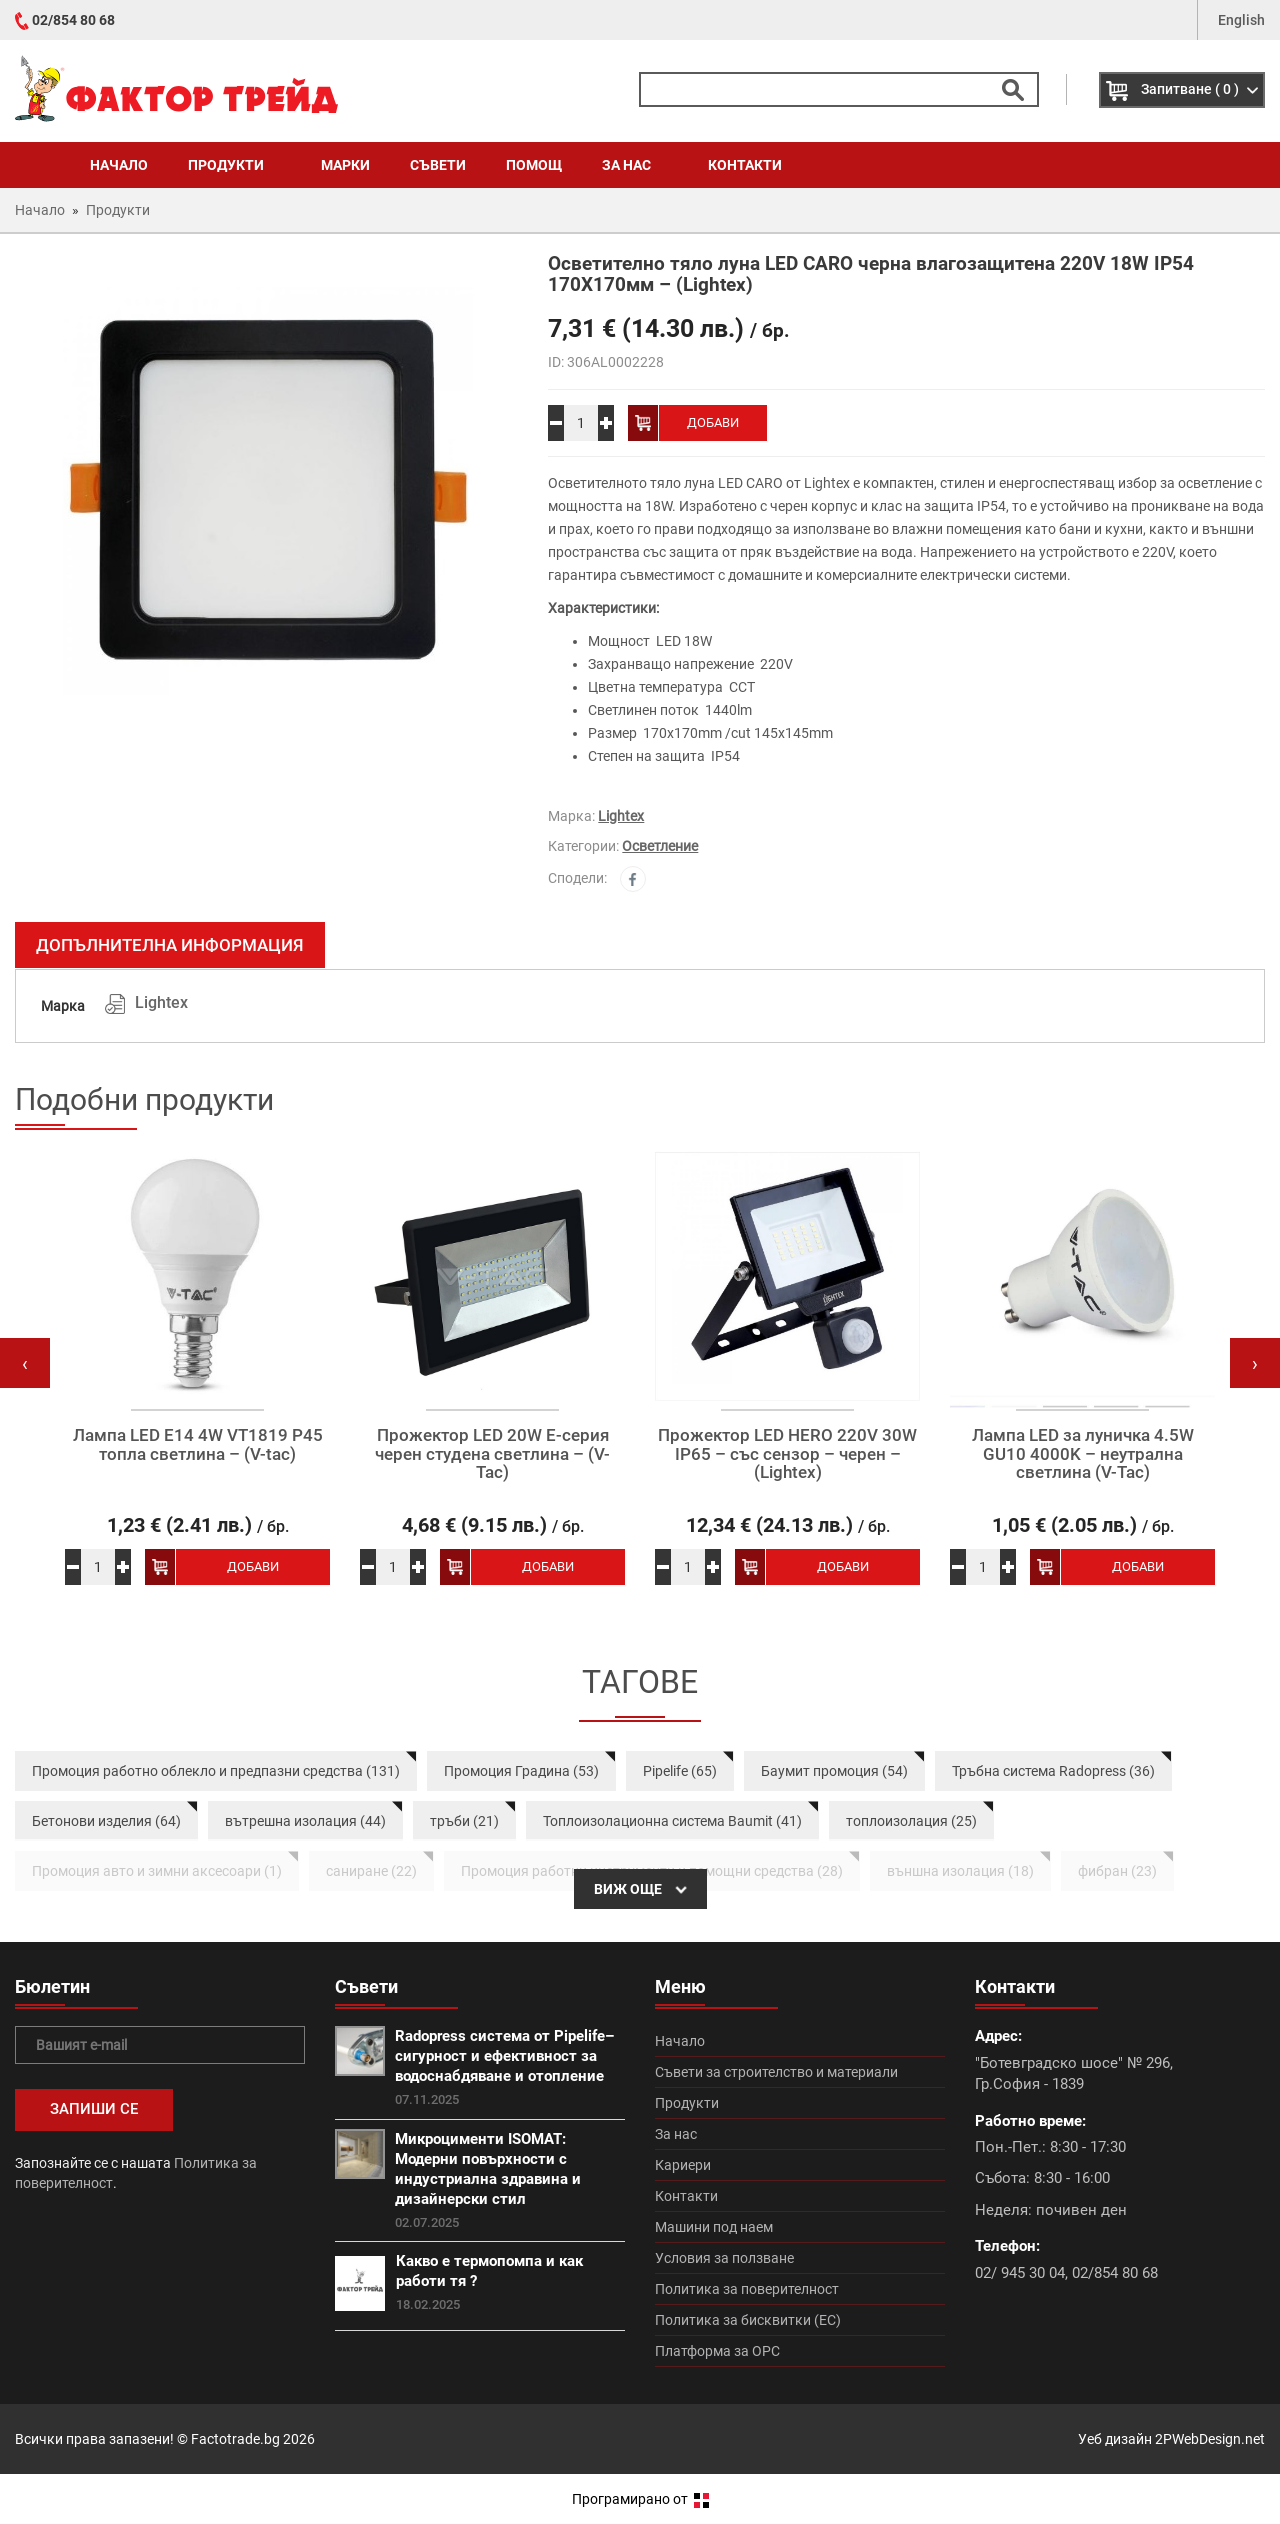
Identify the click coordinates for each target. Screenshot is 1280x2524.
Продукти (234, 165)
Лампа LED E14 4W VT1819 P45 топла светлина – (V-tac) (198, 1444)
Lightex (621, 816)
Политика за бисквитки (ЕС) (748, 2320)
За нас (635, 165)
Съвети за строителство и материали (776, 2072)
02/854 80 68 (73, 20)
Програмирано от (640, 2499)
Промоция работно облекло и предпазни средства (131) (216, 1771)
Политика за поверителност (747, 2289)
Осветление (660, 846)
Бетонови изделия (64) (106, 1821)
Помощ (534, 165)
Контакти (745, 165)
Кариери (683, 2165)
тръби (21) (464, 1821)
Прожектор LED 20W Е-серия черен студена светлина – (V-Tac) (492, 1454)
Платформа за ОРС (717, 2351)
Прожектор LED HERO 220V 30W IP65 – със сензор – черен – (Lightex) (787, 1454)
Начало (119, 165)
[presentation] (25, 1363)
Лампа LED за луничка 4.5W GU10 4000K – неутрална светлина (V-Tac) (1083, 1454)
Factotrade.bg (235, 2439)
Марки (345, 165)
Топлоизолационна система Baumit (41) (672, 1821)
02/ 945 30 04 (1020, 2273)
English (1241, 20)
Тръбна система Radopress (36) (1053, 1771)
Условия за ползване (724, 2258)
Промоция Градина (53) (521, 1771)
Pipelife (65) (680, 1771)
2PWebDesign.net (1210, 2439)
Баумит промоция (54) (834, 1771)
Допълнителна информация (170, 945)
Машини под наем (714, 2227)
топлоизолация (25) (911, 1821)
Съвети (438, 165)
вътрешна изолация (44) (305, 1821)
